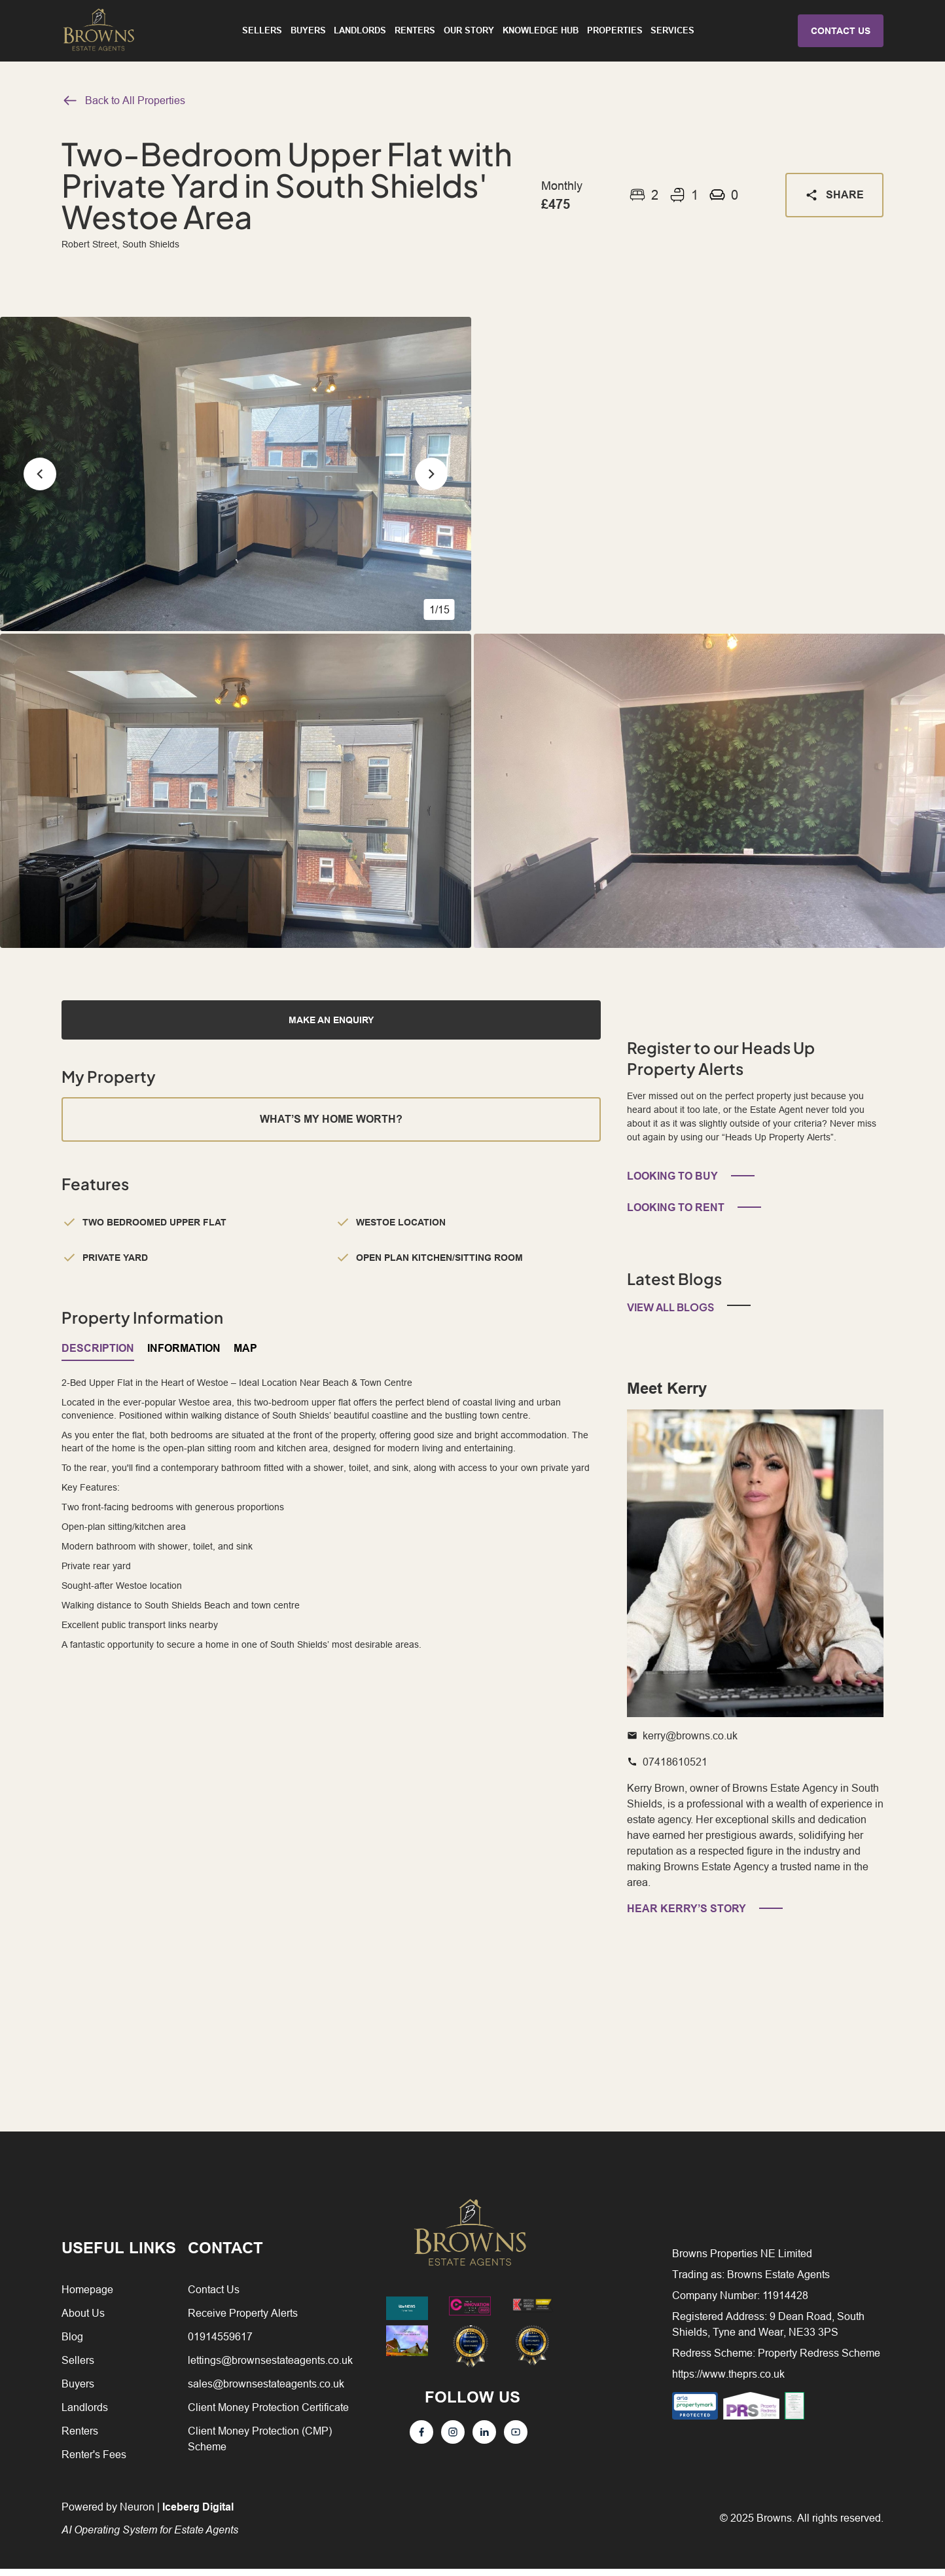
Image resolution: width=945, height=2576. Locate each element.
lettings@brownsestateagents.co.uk (270, 2367)
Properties (615, 33)
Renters (415, 33)
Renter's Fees (94, 2461)
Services (672, 33)
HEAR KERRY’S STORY (686, 1916)
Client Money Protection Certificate (268, 2414)
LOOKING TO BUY (672, 1183)
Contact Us (214, 2296)
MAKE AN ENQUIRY (331, 1020)
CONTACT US (840, 34)
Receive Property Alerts (243, 2320)
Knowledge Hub (541, 33)
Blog (72, 2343)
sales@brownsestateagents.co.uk (266, 2391)
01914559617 (220, 2343)
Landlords (360, 33)
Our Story (469, 33)
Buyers (308, 33)
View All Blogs (670, 1314)
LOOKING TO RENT (675, 1214)
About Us (83, 2320)
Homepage (87, 2296)
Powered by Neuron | (150, 2525)
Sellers (262, 33)
